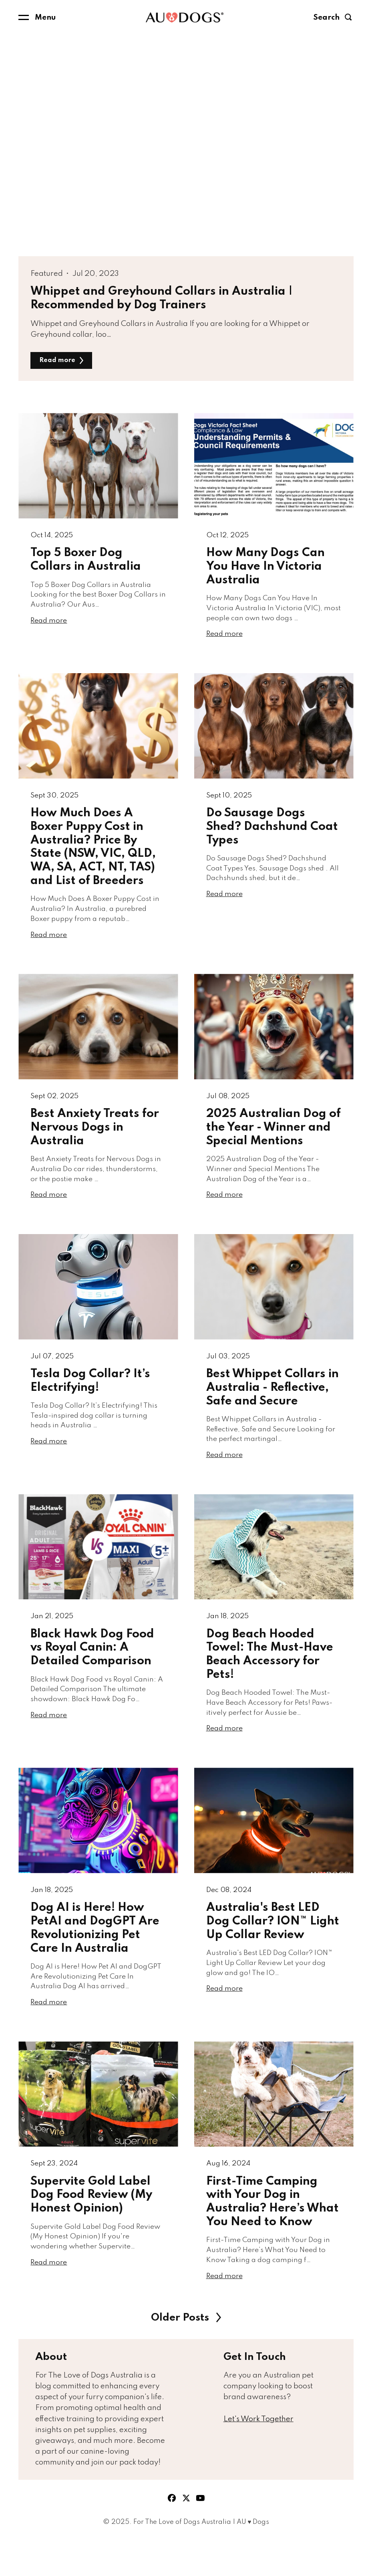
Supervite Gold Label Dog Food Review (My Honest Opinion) (91, 2228)
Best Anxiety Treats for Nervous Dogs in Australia (94, 1140)
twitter (186, 2535)
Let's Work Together (258, 2456)
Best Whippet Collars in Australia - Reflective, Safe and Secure (272, 1405)
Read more (64, 361)
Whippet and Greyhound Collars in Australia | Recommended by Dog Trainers (161, 298)
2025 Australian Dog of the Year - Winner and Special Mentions (273, 1140)
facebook (171, 2535)
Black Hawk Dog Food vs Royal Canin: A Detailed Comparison (92, 1670)
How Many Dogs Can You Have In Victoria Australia (265, 569)
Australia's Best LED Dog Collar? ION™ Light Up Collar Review (272, 1949)
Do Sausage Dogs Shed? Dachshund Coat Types (272, 834)
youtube (200, 2535)
